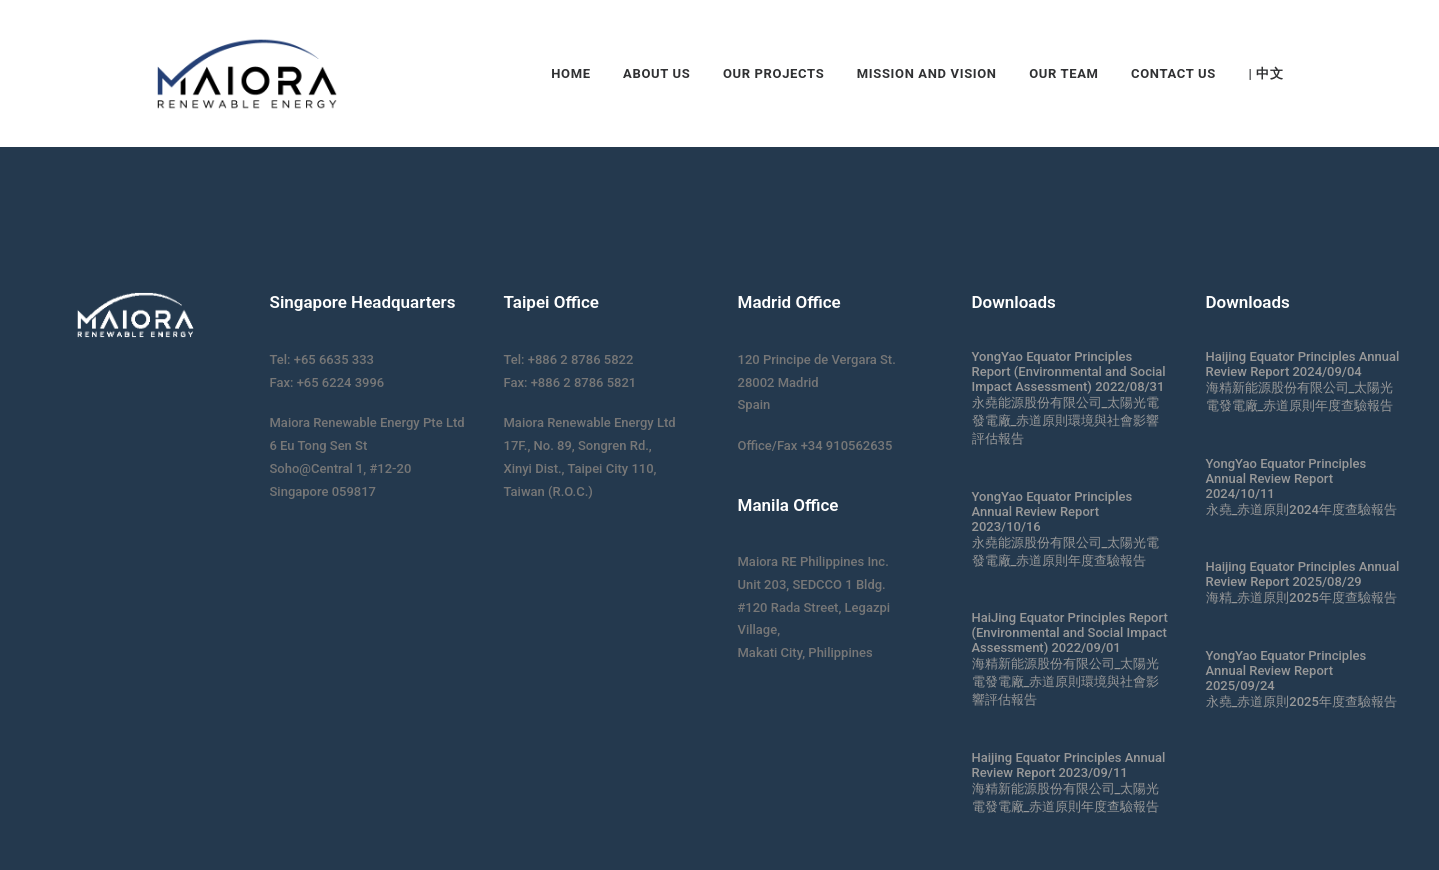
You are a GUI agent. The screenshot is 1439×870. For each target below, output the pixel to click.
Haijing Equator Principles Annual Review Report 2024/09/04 (1303, 364)
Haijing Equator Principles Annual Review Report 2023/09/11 (1069, 765)
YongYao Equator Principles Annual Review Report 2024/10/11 (1286, 478)
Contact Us (1173, 73)
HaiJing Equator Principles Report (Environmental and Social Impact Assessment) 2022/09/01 (1070, 632)
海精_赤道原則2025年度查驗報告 (1301, 597)
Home (570, 73)
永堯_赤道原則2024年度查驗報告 (1301, 509)
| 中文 (1265, 73)
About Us (656, 73)
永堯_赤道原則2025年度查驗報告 (1301, 701)
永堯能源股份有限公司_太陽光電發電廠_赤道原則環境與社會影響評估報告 (1066, 420)
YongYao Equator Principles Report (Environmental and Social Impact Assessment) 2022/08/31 (1069, 371)
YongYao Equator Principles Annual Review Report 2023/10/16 (1052, 511)
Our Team (1063, 73)
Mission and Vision (927, 73)
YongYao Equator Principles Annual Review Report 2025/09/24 (1286, 670)
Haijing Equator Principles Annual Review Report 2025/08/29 (1303, 574)
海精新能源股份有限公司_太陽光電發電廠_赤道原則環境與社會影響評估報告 (1066, 681)
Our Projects (773, 73)
